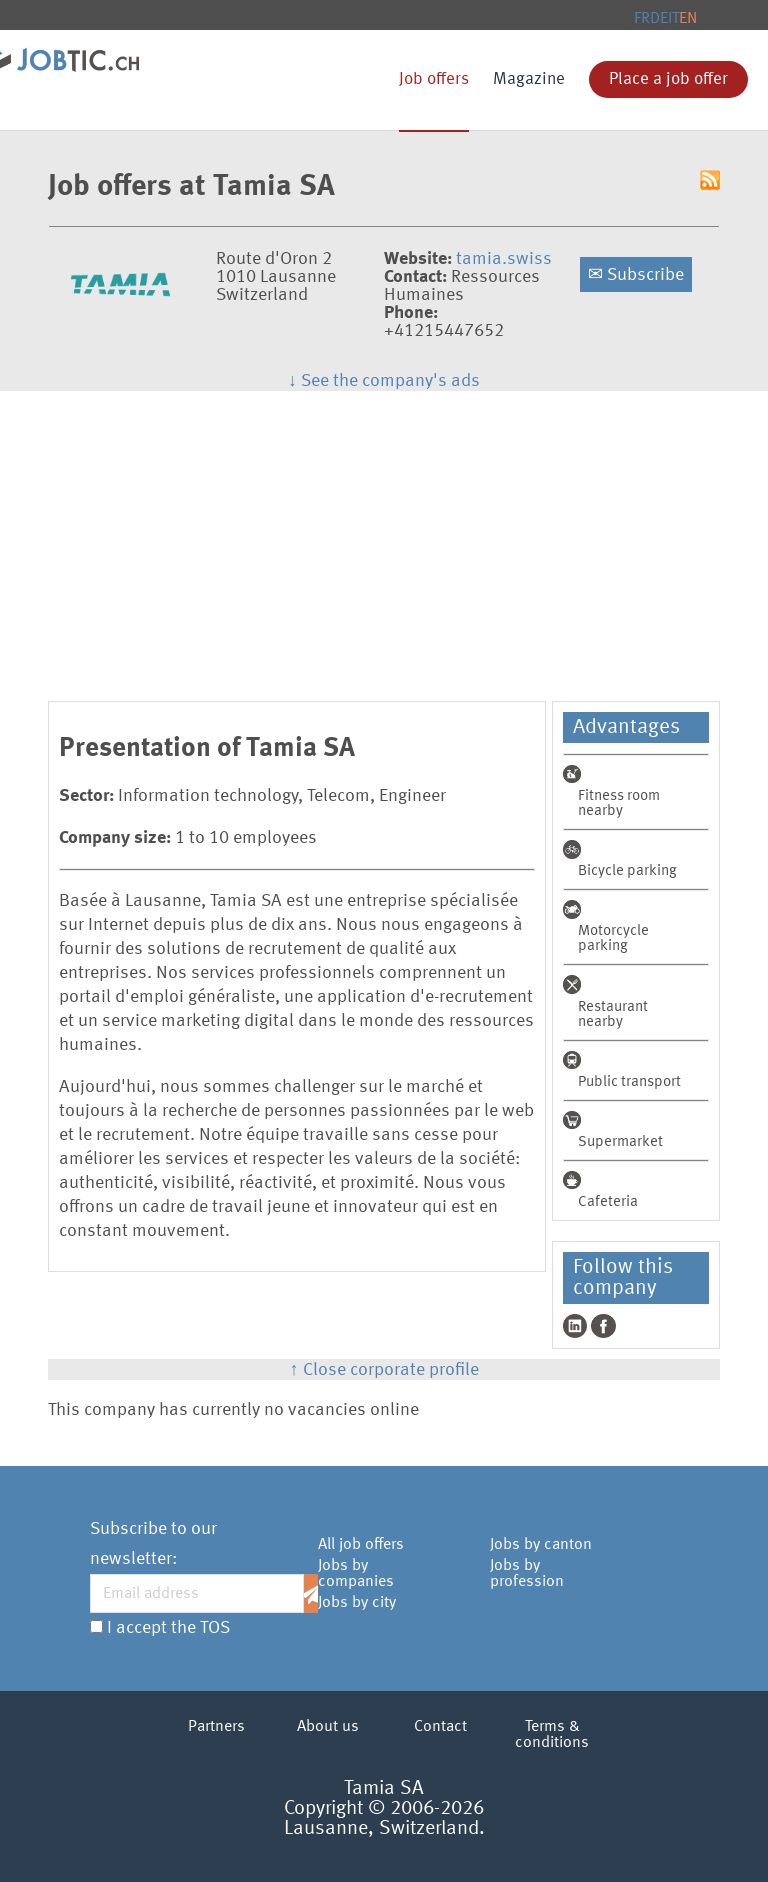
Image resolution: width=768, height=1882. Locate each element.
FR (642, 19)
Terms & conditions (552, 1735)
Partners (216, 1727)
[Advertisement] (384, 541)
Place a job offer (668, 79)
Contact (440, 1727)
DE (659, 19)
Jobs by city (357, 1603)
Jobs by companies (356, 1574)
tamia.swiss (504, 259)
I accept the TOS (168, 1628)
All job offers (361, 1545)
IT (673, 19)
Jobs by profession (527, 1574)
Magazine (529, 79)
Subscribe (636, 275)
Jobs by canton (541, 1545)
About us (328, 1727)
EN (688, 19)
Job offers (434, 79)
